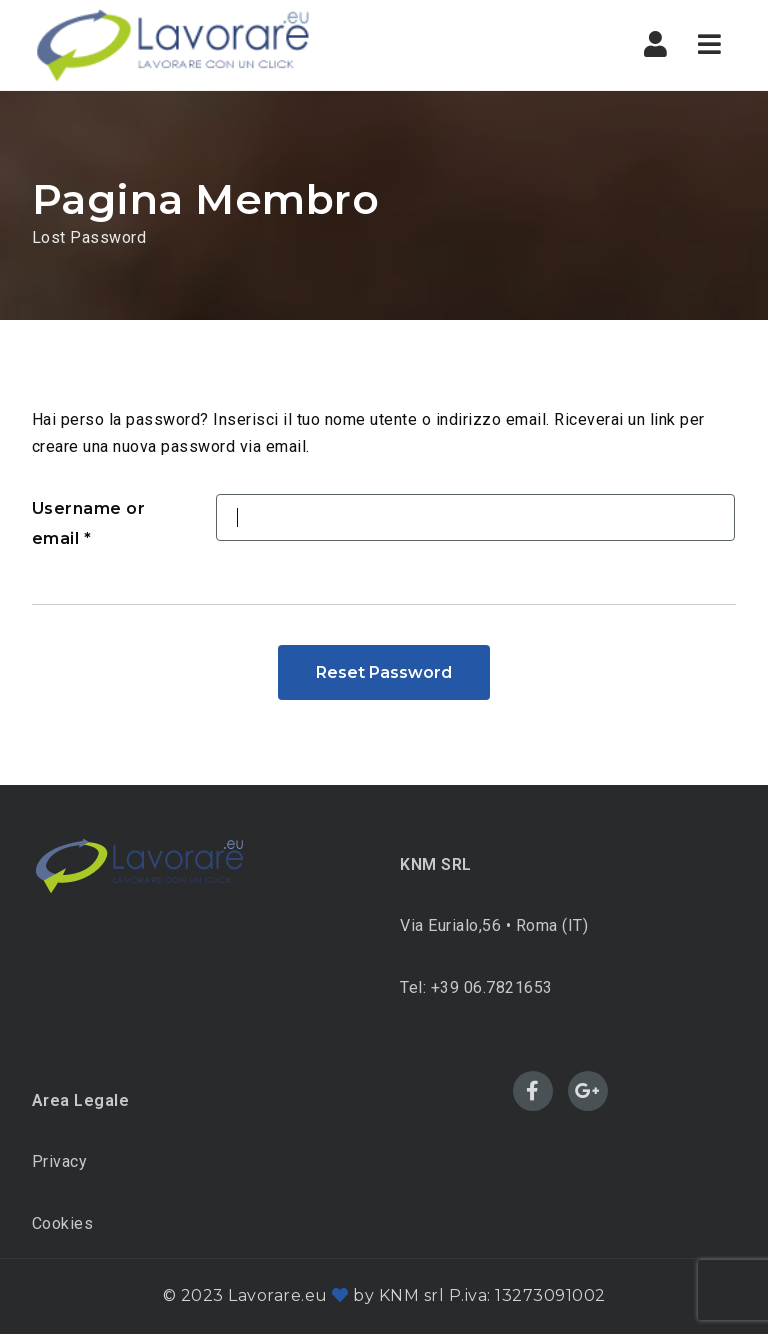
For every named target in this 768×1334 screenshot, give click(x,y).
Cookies (63, 1223)
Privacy (60, 1161)
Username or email (89, 523)
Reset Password (384, 672)
